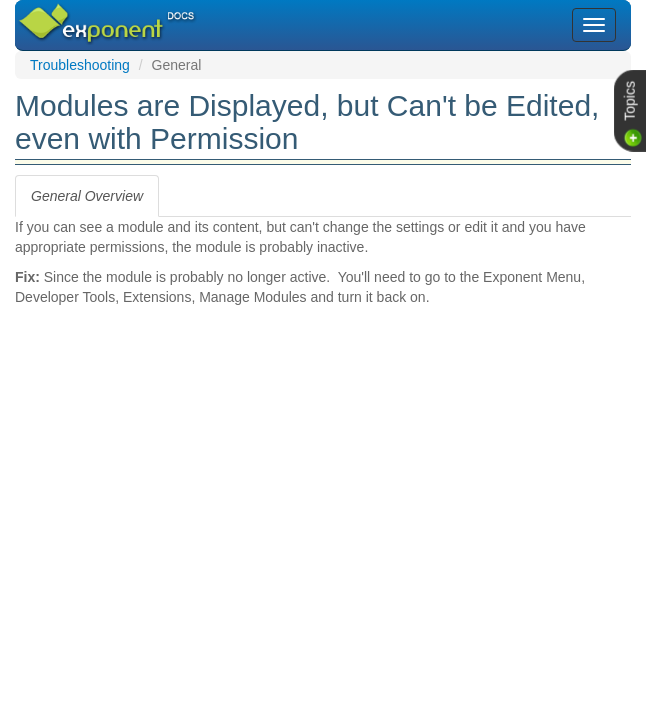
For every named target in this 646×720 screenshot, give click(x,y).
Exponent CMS (82, 14)
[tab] (87, 196)
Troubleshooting (80, 65)
